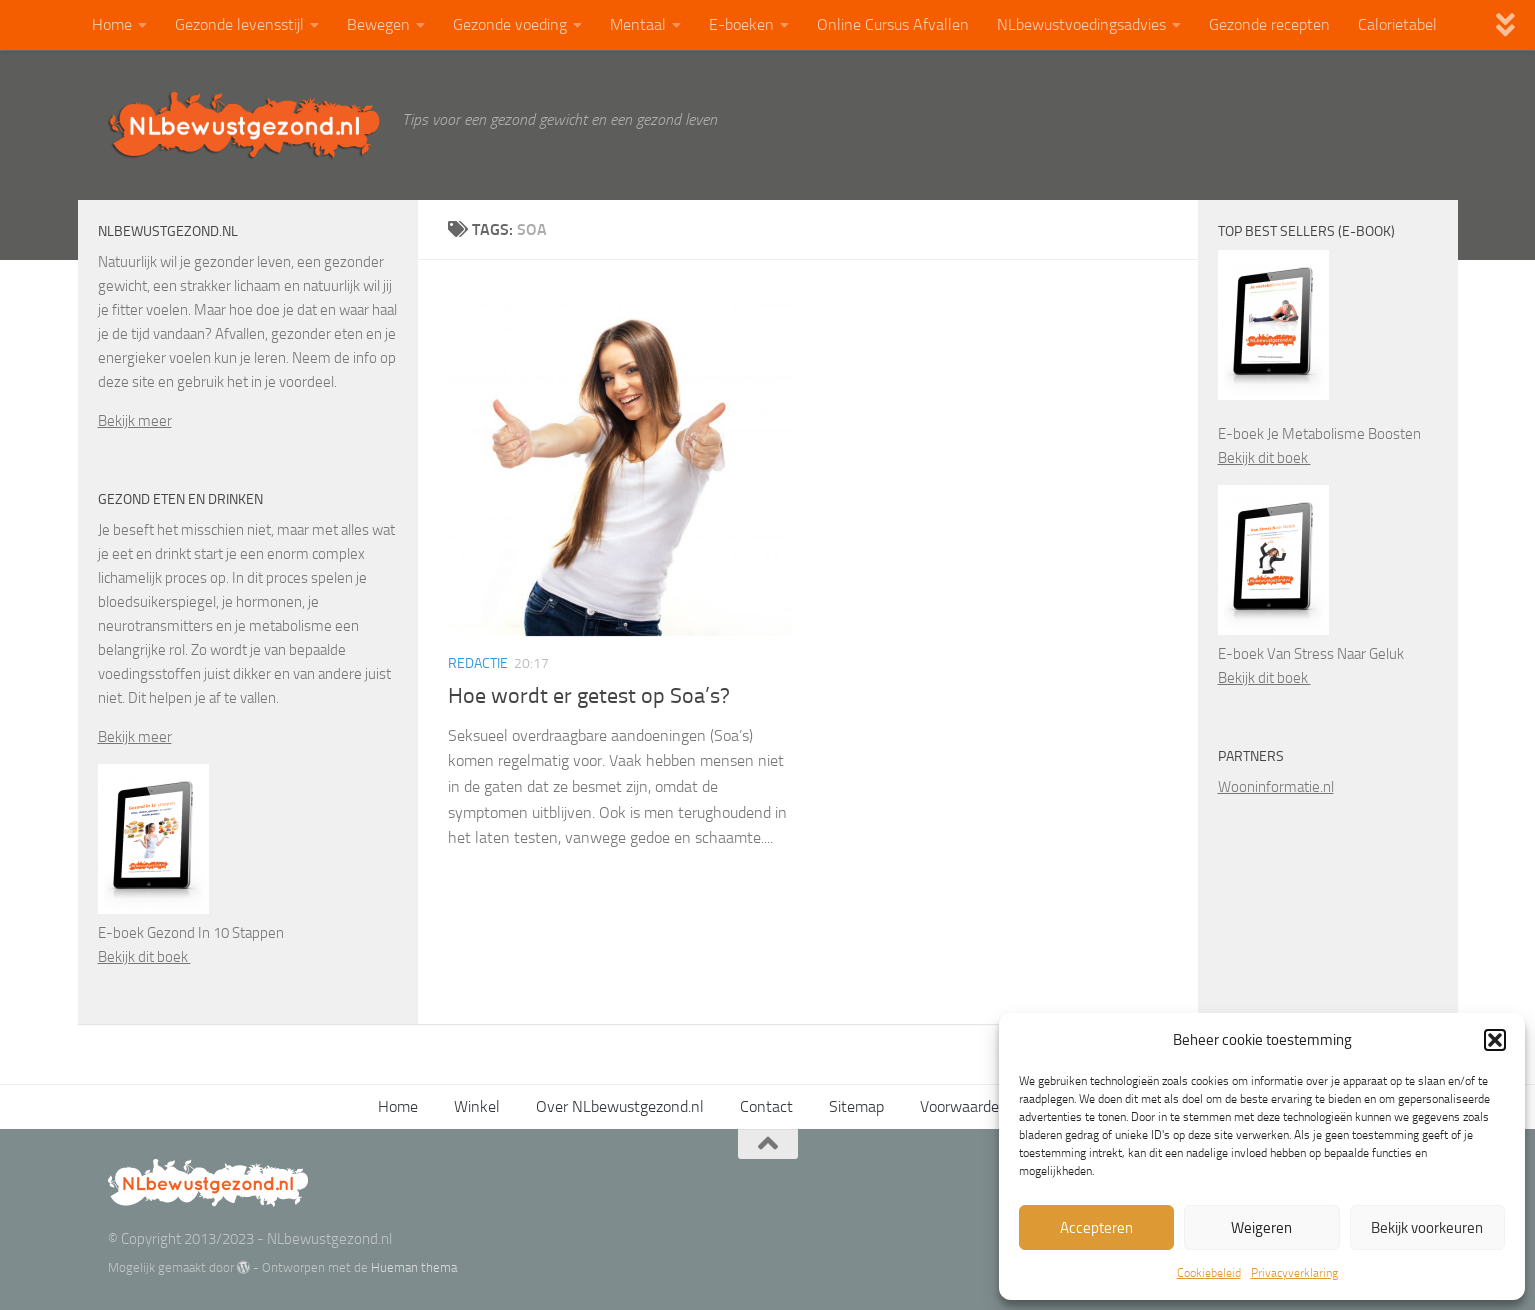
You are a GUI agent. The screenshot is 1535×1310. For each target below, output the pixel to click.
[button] (1495, 1040)
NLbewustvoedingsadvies (1081, 24)
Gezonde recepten (1269, 24)
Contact (766, 1106)
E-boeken (741, 24)
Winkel (477, 1106)
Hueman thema (414, 1267)
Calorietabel (1397, 24)
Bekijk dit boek (144, 957)
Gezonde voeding (510, 24)
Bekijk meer (135, 421)
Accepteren (1096, 1228)
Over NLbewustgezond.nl (620, 1106)
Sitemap (856, 1106)
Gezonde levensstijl (239, 24)
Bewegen (378, 24)
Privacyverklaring (1294, 1273)
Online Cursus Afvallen (893, 24)
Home (112, 24)
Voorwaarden (964, 1106)
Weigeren (1261, 1228)
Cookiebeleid (1209, 1273)
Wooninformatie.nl (1276, 787)
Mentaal (638, 24)
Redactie (478, 663)
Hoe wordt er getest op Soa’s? (589, 696)
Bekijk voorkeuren (1427, 1228)
